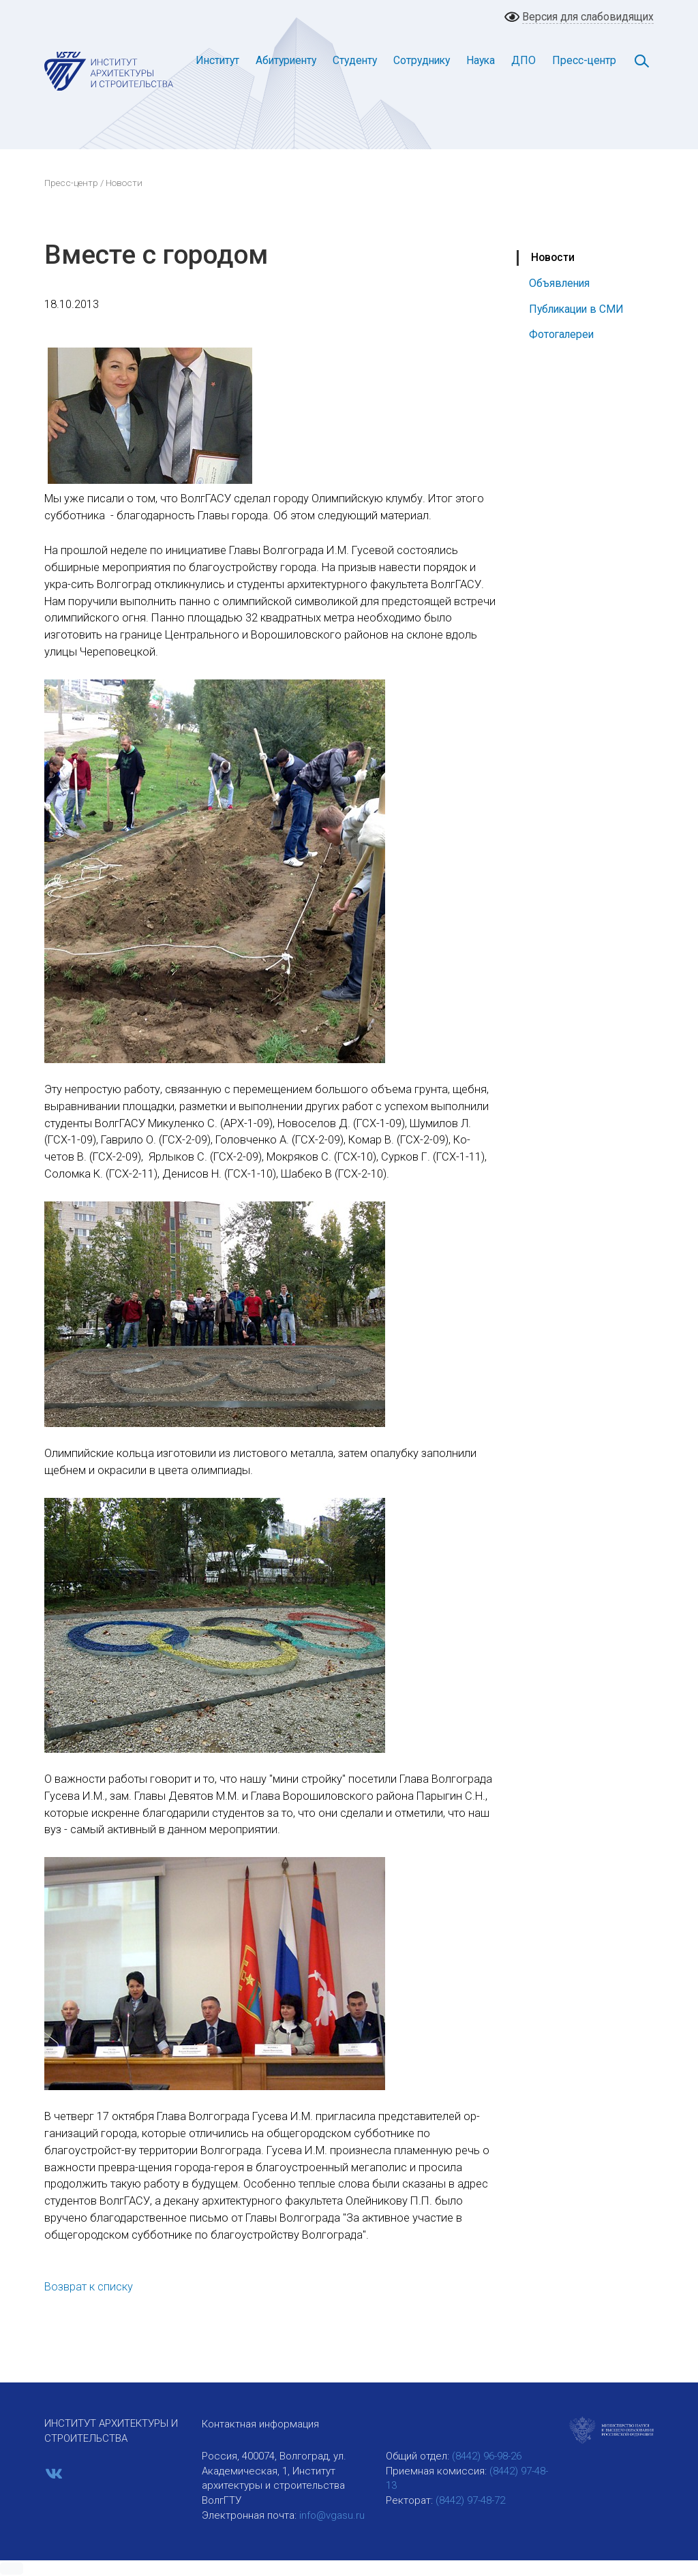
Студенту (355, 60)
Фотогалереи (561, 334)
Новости (553, 257)
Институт (217, 60)
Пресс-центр (584, 60)
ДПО (523, 60)
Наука (480, 60)
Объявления (559, 283)
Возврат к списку (88, 2286)
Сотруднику (421, 60)
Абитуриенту (286, 60)
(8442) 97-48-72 (470, 2500)
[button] (11, 2568)
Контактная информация (260, 2424)
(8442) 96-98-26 (486, 2456)
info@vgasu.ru (332, 2515)
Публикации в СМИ (576, 309)
